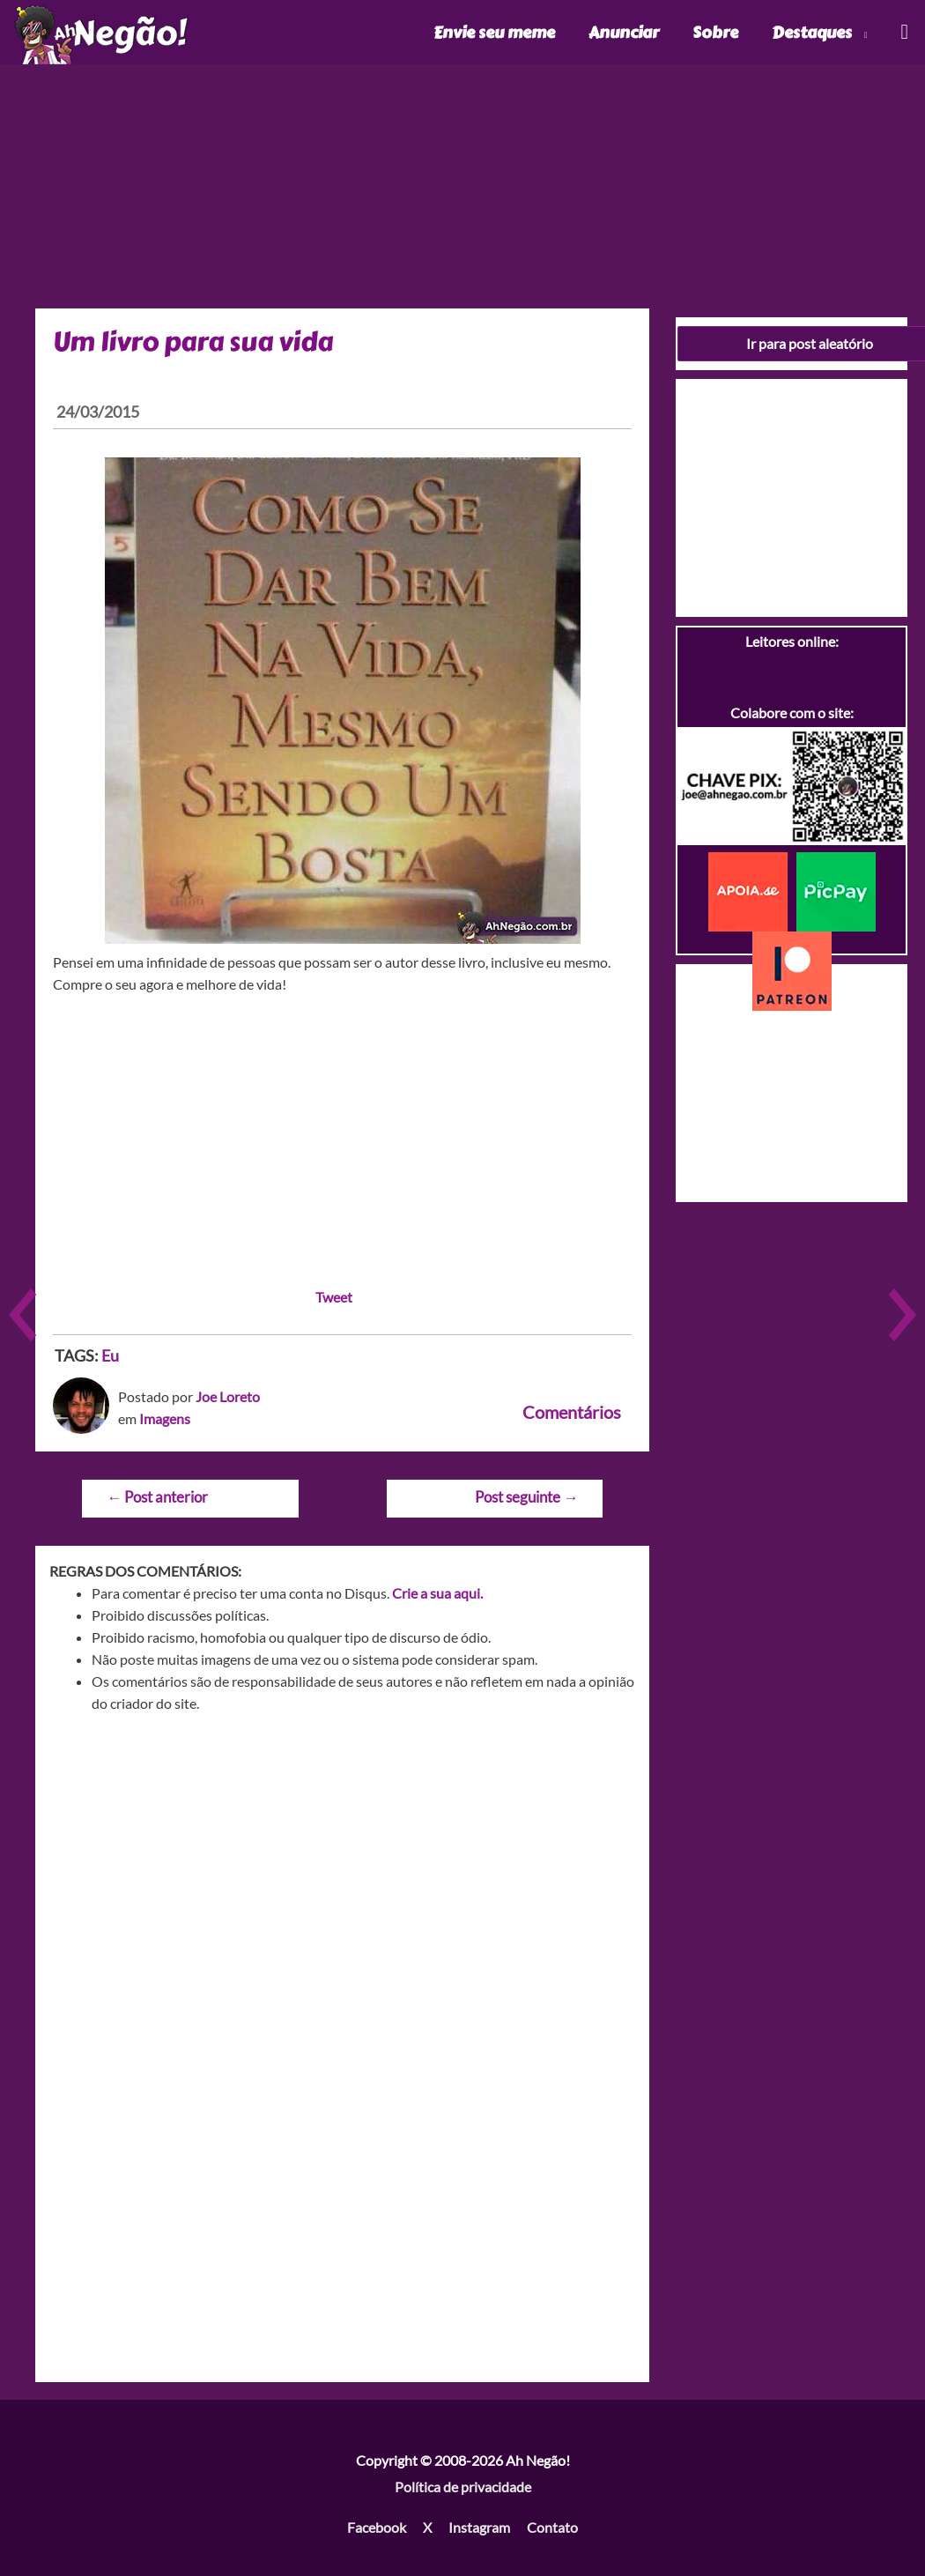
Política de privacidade (463, 2486)
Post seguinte (526, 1497)
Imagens (164, 1418)
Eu (110, 1355)
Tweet (333, 1296)
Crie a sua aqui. (437, 1593)
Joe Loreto (228, 1396)
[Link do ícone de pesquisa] (903, 32)
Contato (552, 2527)
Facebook (376, 2527)
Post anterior (157, 1497)
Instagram (479, 2527)
